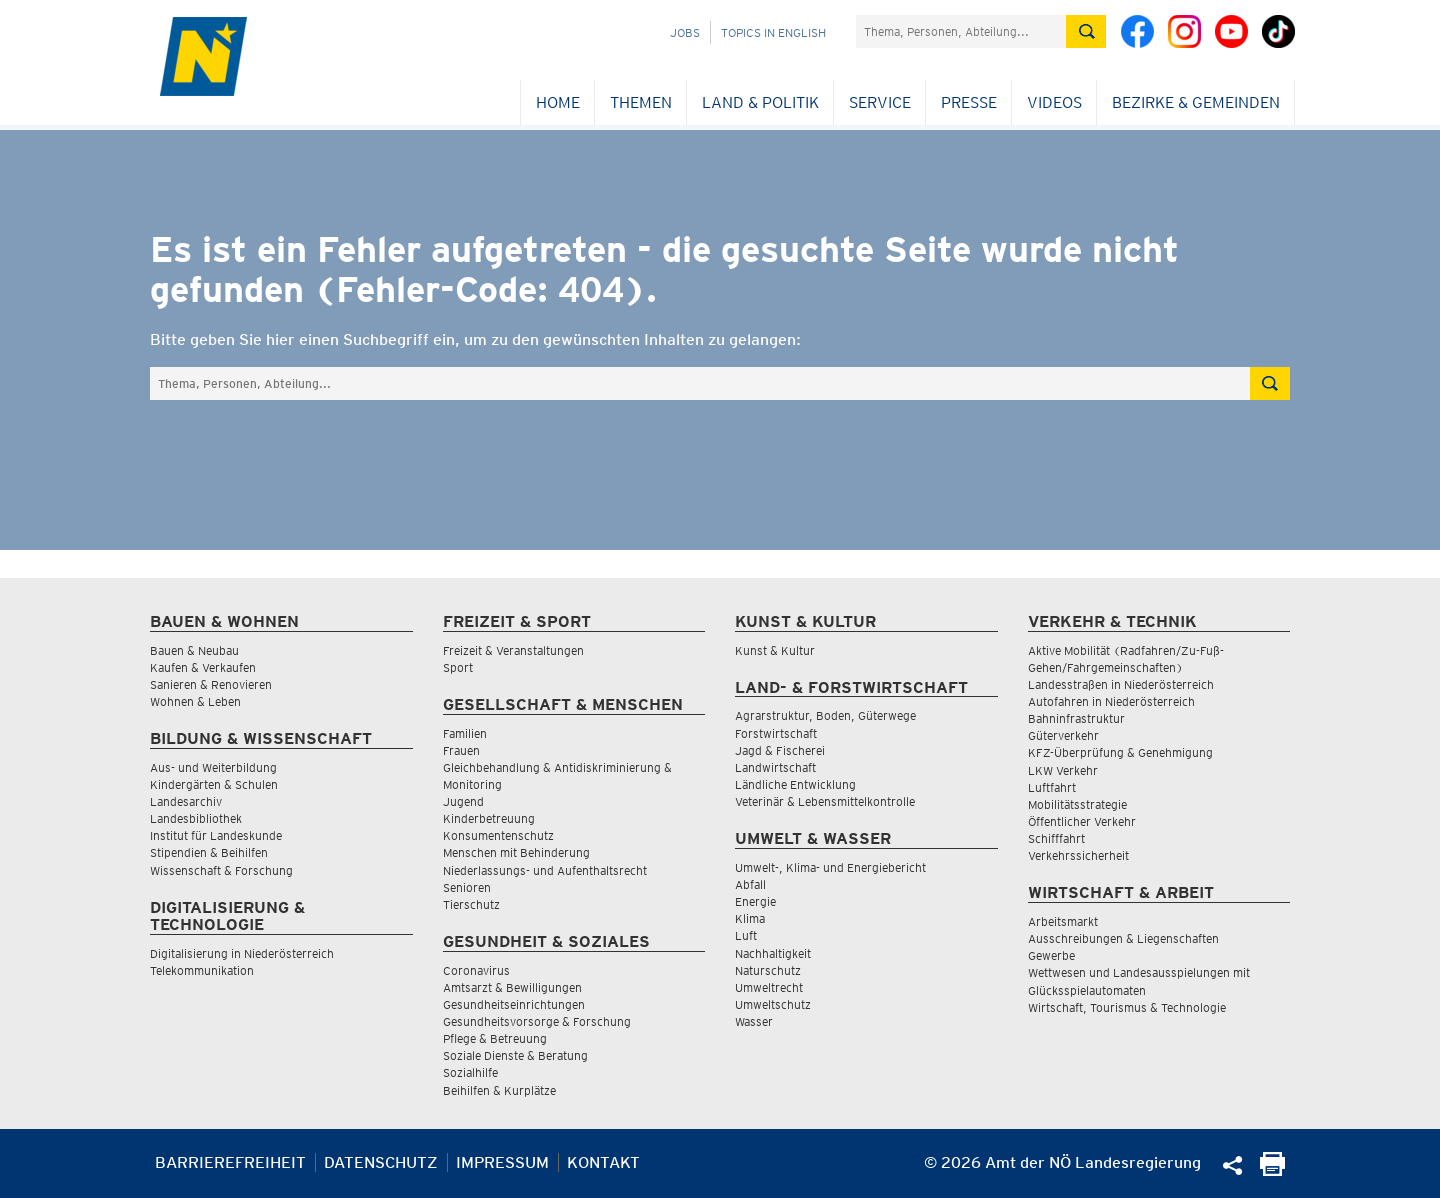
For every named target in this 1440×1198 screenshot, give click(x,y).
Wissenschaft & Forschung (221, 870)
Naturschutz (768, 970)
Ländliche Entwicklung (795, 784)
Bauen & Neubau (194, 650)
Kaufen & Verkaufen (203, 667)
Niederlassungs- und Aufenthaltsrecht (545, 870)
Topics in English (773, 32)
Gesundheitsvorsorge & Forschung (537, 1021)
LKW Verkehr (1063, 770)
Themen (641, 102)
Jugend (463, 801)
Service (880, 102)
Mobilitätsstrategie (1077, 804)
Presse (969, 102)
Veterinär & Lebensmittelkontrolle (825, 801)
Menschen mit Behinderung (516, 852)
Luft (746, 935)
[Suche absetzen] (1086, 31)
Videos (1054, 102)
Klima (750, 918)
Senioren (467, 887)
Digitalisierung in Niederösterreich (242, 953)
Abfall (750, 884)
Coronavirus (476, 970)
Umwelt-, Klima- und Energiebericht (830, 867)
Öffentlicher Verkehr (1082, 821)
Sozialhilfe (470, 1072)
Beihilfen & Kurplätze (499, 1090)
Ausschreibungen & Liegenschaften (1123, 938)
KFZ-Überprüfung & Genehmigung (1120, 752)
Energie (755, 901)
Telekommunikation (202, 970)
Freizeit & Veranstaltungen (513, 650)
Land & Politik (760, 102)
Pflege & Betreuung (495, 1038)
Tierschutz (471, 904)
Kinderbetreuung (489, 818)
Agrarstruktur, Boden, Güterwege (825, 715)
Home (558, 102)
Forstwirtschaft (776, 733)
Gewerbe (1051, 955)
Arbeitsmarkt (1063, 921)
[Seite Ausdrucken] (1272, 1170)
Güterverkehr (1063, 735)
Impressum (502, 1162)
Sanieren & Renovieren (211, 684)
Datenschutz (381, 1162)
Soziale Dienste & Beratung (515, 1055)
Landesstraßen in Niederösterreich (1121, 684)
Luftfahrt (1052, 787)
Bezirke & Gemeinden (1196, 102)
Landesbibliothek (196, 818)
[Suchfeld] (961, 31)
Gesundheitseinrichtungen (514, 1004)
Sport (458, 667)
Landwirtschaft (775, 767)
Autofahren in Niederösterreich (1111, 701)
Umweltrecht (769, 987)
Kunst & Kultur (775, 650)
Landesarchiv (186, 801)
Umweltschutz (773, 1004)
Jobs (685, 32)
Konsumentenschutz (498, 835)
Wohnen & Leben (195, 701)
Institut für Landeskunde (216, 835)
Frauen (461, 750)
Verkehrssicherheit (1078, 855)
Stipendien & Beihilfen (209, 852)
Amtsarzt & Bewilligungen (512, 987)
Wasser (754, 1021)
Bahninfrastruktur (1076, 718)
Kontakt (603, 1162)
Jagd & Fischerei (780, 750)
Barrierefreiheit (230, 1162)
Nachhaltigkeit (773, 953)
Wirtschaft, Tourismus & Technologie (1127, 1007)
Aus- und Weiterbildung (213, 767)
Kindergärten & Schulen (214, 784)
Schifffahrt (1056, 838)
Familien (465, 733)
